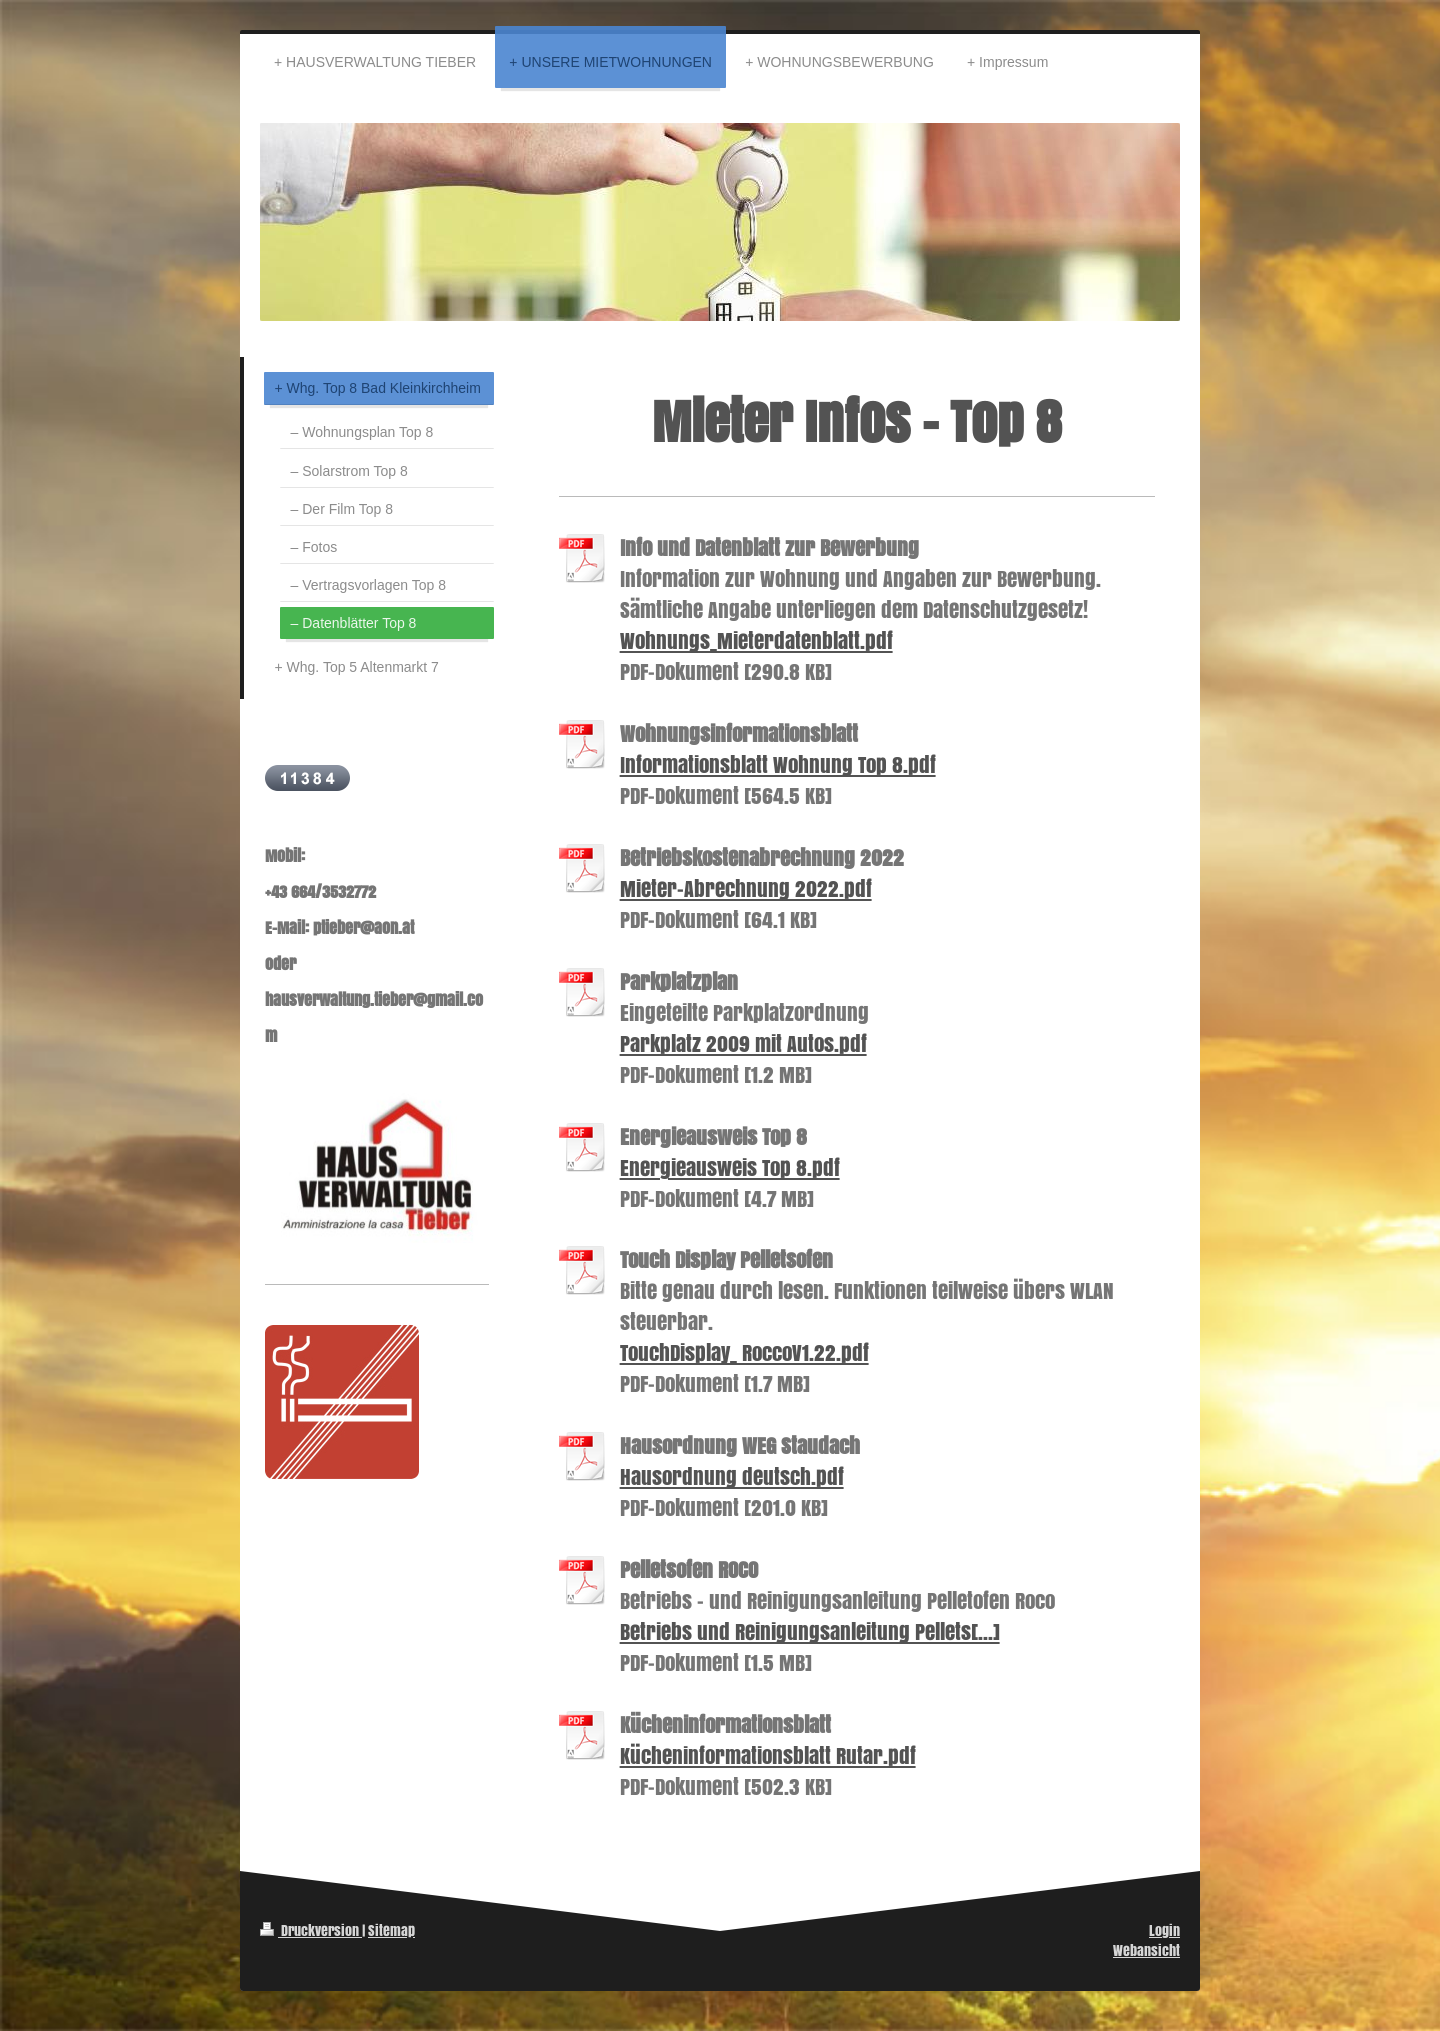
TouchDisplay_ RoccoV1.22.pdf (744, 1352)
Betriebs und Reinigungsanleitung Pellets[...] (810, 1631)
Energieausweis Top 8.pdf (730, 1167)
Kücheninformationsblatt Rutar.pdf (768, 1755)
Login (1164, 1930)
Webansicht (1146, 1950)
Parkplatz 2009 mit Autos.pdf (743, 1043)
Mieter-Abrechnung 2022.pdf (746, 888)
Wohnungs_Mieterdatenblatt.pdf (756, 640)
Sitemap (391, 1930)
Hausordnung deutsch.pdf (732, 1476)
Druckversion (311, 1930)
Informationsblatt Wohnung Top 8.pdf (778, 764)
